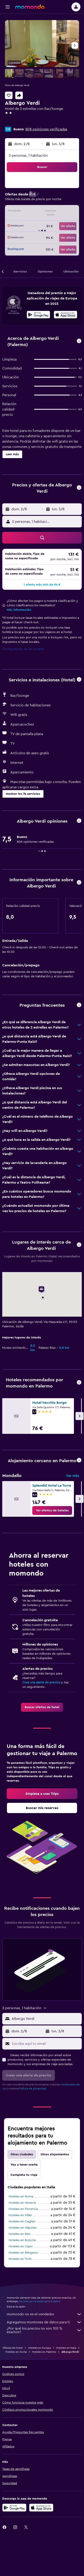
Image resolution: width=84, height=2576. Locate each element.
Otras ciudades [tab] (22, 2154)
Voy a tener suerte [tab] (24, 2164)
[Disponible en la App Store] (65, 315)
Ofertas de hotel (12, 2347)
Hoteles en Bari (19, 2234)
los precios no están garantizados (39, 2301)
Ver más (72, 1476)
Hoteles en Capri (20, 2246)
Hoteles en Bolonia (22, 2240)
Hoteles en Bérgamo (23, 2252)
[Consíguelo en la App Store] (41, 2508)
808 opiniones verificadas (46, 129)
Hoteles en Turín (20, 2258)
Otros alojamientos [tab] (55, 2154)
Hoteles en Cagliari (22, 2221)
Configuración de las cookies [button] (23, 649)
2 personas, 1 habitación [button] (28, 155)
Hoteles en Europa (39, 2347)
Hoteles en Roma (21, 2196)
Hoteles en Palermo (44, 2352)
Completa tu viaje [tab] (24, 2174)
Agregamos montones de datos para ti (44, 2322)
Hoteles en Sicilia (16, 2352)
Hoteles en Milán (20, 2215)
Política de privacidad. (33, 2088)
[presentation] (65, 314)
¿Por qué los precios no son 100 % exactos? (44, 2330)
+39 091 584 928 (18, 123)
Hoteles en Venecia (22, 2202)
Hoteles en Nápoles (23, 2227)
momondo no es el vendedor (44, 2314)
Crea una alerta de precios (41, 1682)
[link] (52, 1510)
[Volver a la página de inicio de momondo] (29, 6)
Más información (19, 609)
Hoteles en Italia (66, 2347)
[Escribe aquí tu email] (46, 2044)
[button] (8, 7)
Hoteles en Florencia (23, 2209)
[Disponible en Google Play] (38, 315)
